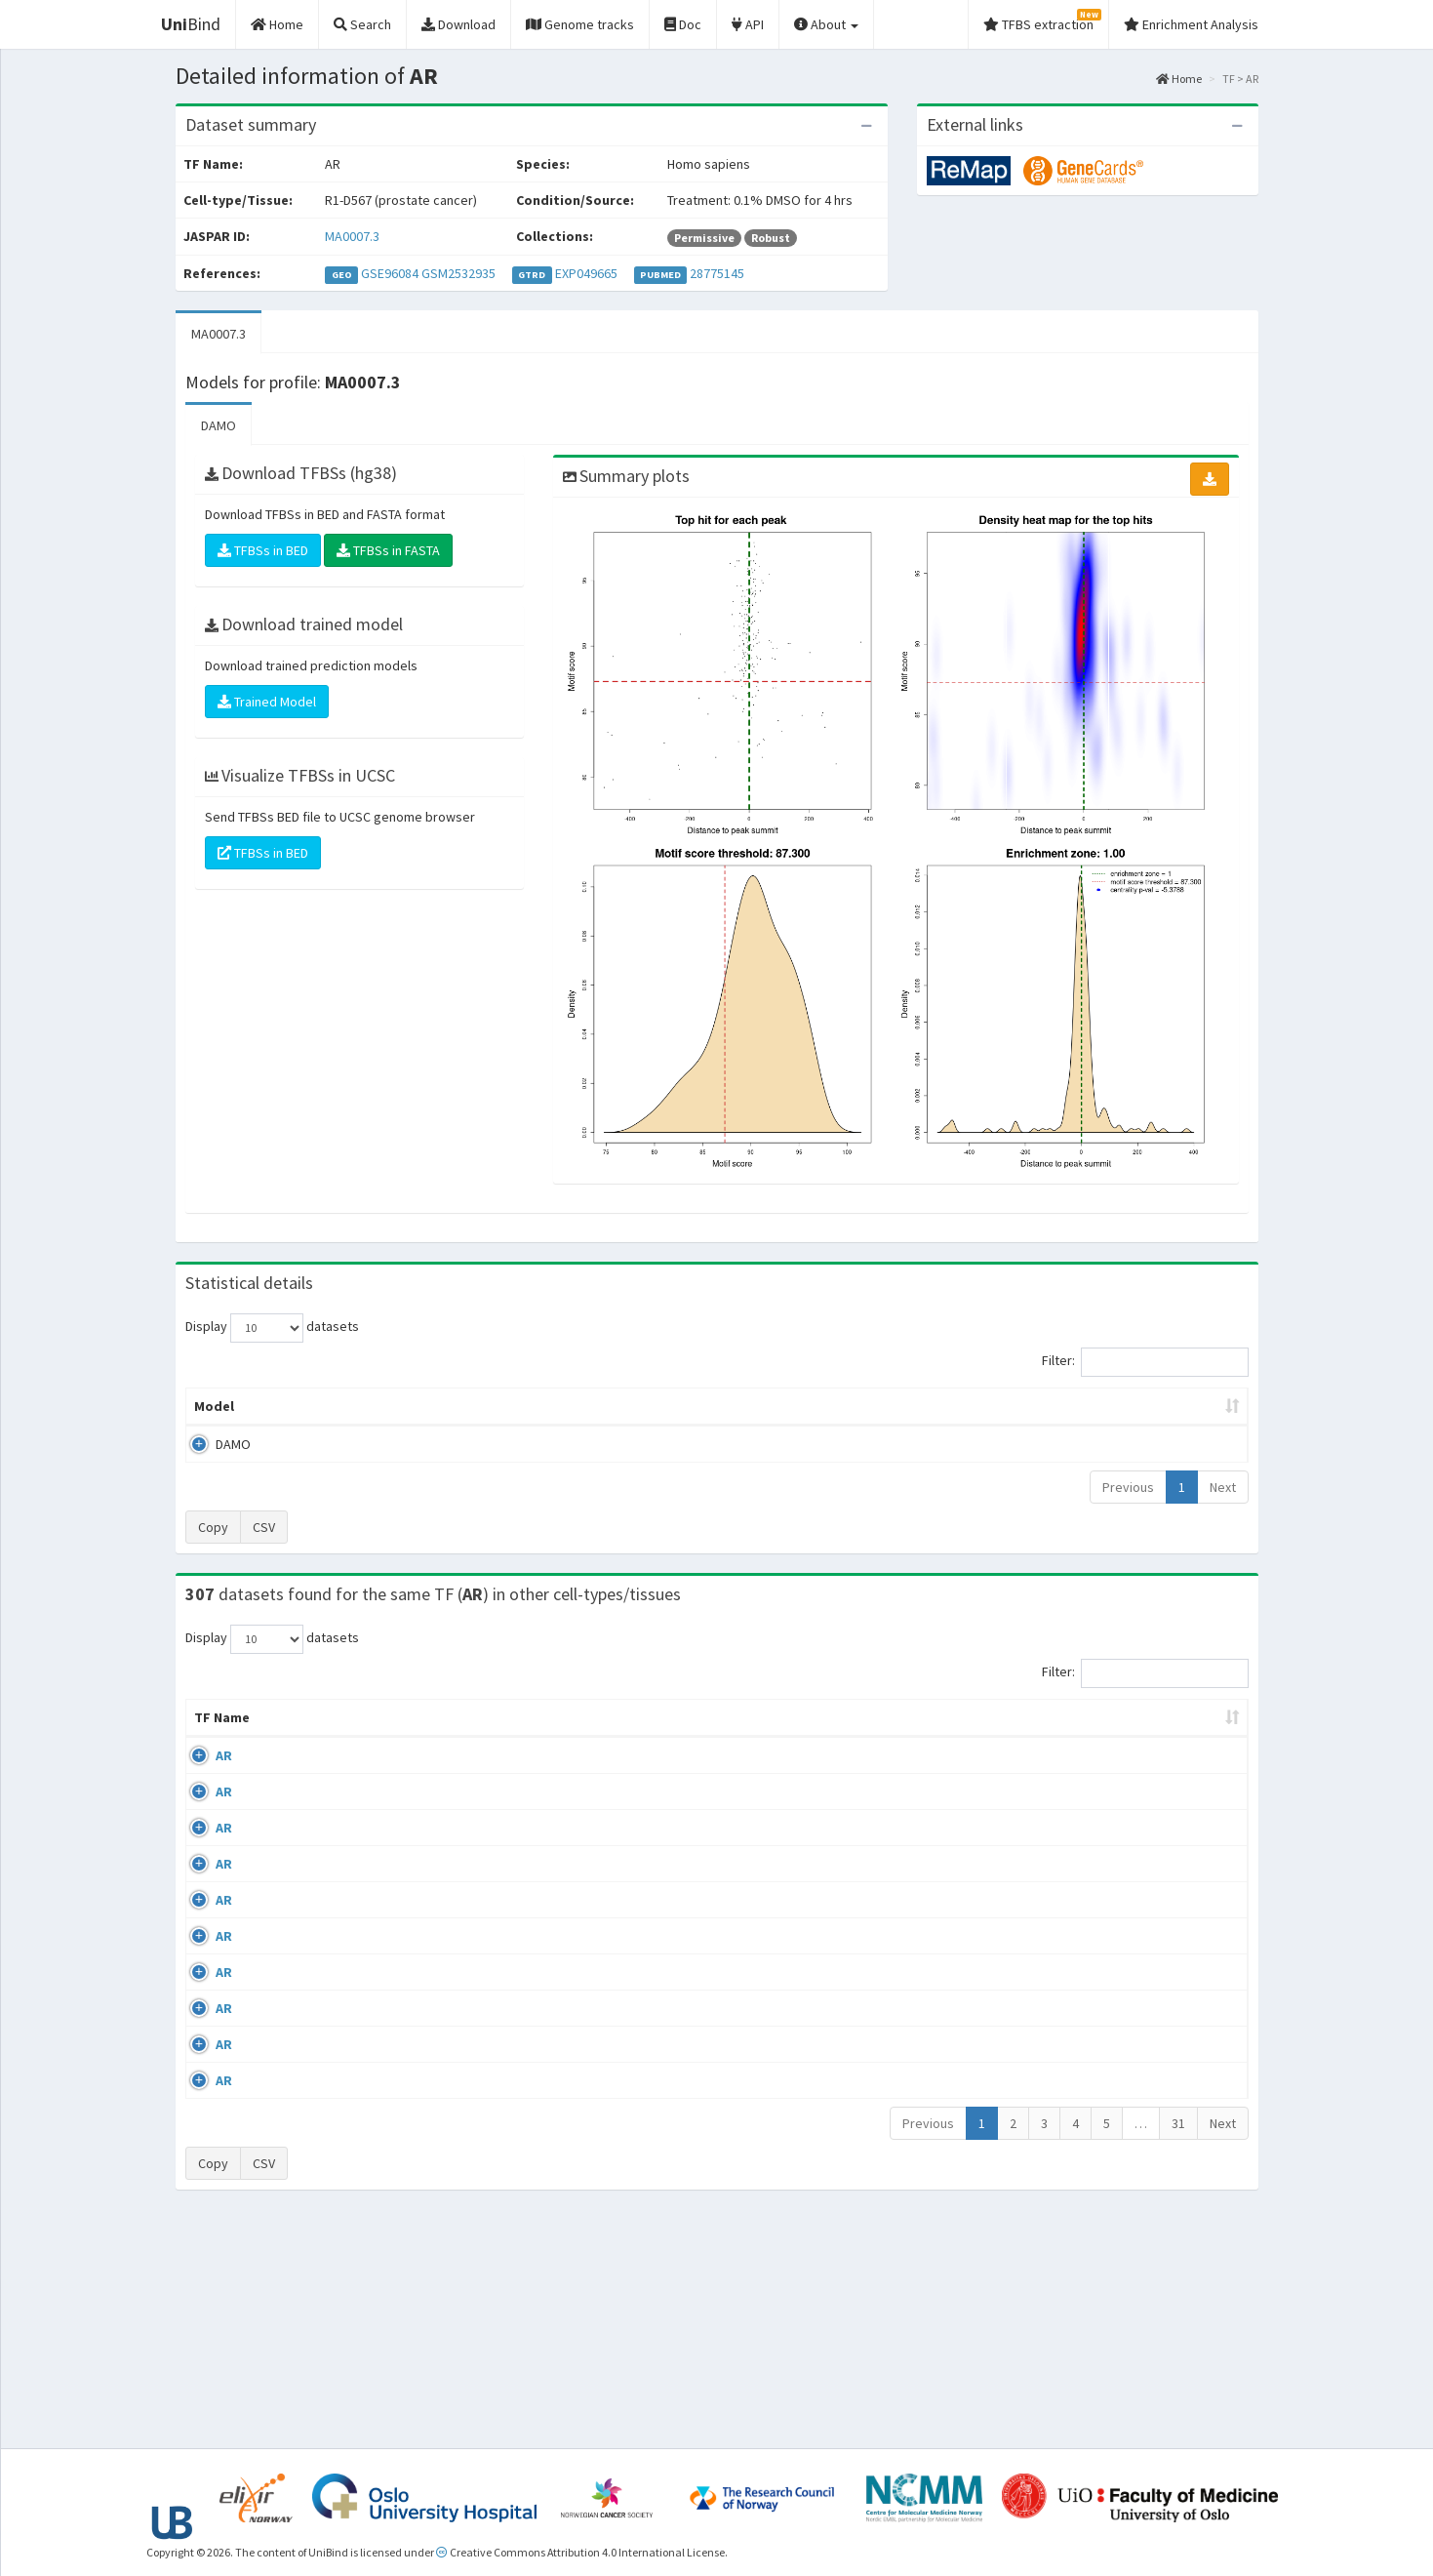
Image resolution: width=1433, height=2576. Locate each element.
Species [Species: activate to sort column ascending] (993, 1737)
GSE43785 (1088, 1943)
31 (1178, 2347)
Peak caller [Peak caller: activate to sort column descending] (328, 1406)
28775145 (717, 273)
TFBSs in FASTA (388, 550)
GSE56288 (1088, 1775)
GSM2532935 (458, 273)
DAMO (218, 425)
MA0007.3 (352, 236)
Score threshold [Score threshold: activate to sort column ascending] (879, 1406)
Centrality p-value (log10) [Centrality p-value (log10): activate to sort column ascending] (1087, 1406)
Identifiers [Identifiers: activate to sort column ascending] (1094, 1737)
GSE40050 (1088, 1831)
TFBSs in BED (263, 550)
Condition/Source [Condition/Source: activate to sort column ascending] (517, 1737)
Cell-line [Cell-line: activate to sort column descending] (299, 1737)
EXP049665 (586, 273)
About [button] (826, 24)
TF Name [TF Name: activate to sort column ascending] (212, 1727)
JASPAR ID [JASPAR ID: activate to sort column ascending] (1190, 1727)
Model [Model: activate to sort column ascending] (214, 1406)
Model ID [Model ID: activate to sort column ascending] (457, 1406)
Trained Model (267, 701)
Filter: (1145, 1362)
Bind (190, 24)
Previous (1128, 1487)
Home (1179, 78)
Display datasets (272, 1328)
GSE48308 (1088, 2058)
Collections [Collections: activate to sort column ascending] (885, 1737)
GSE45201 (1088, 2001)
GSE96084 (389, 273)
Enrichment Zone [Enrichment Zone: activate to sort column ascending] (600, 1406)
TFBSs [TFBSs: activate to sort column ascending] (749, 1406)
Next (1223, 1487)
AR (202, 1775)
